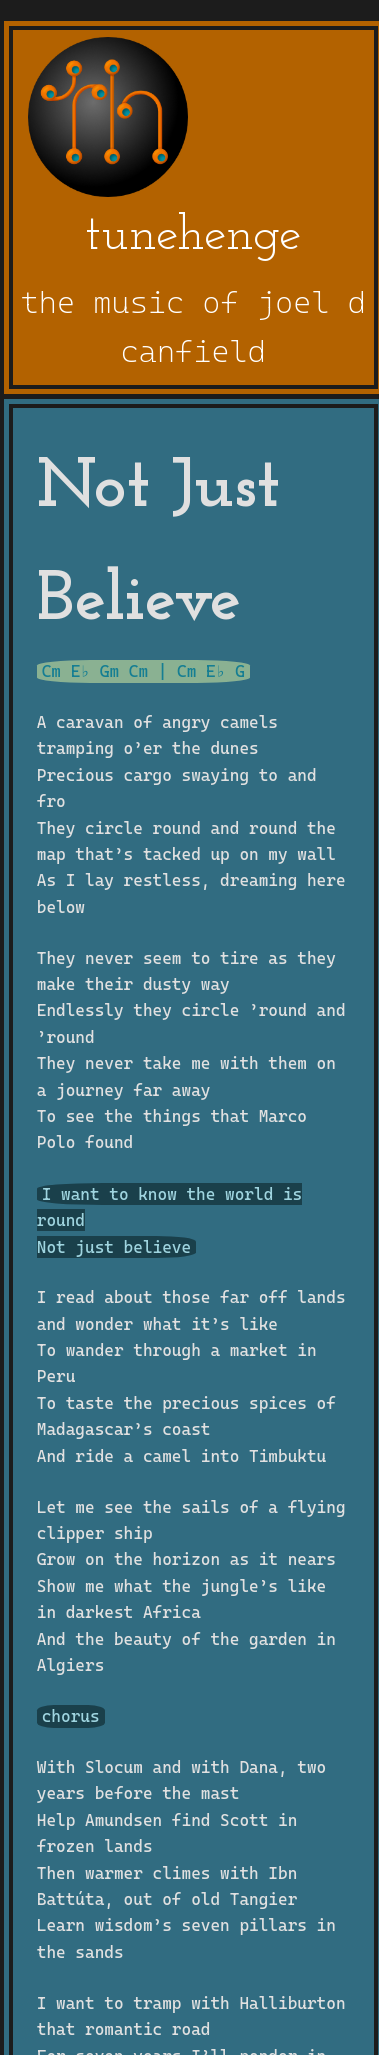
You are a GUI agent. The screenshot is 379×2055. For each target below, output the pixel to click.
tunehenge (193, 236)
